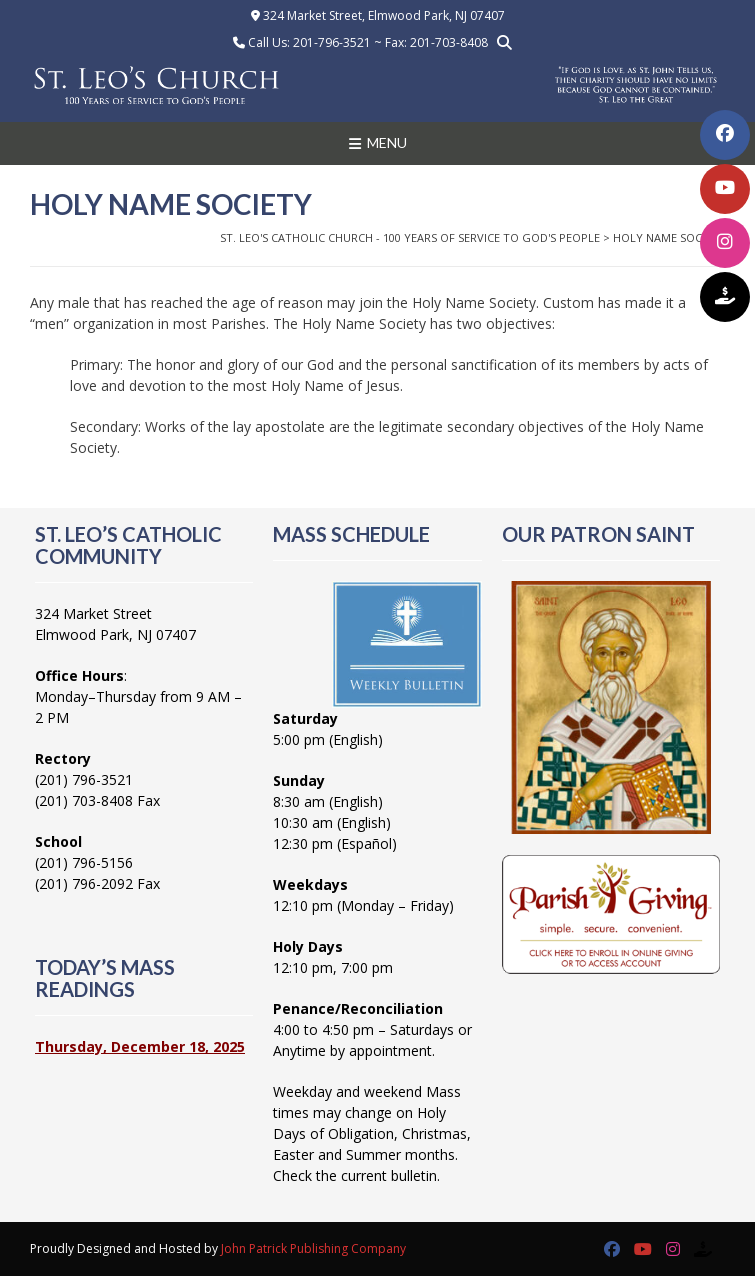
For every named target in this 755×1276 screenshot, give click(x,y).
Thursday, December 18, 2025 (140, 1046)
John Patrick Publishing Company (313, 1248)
